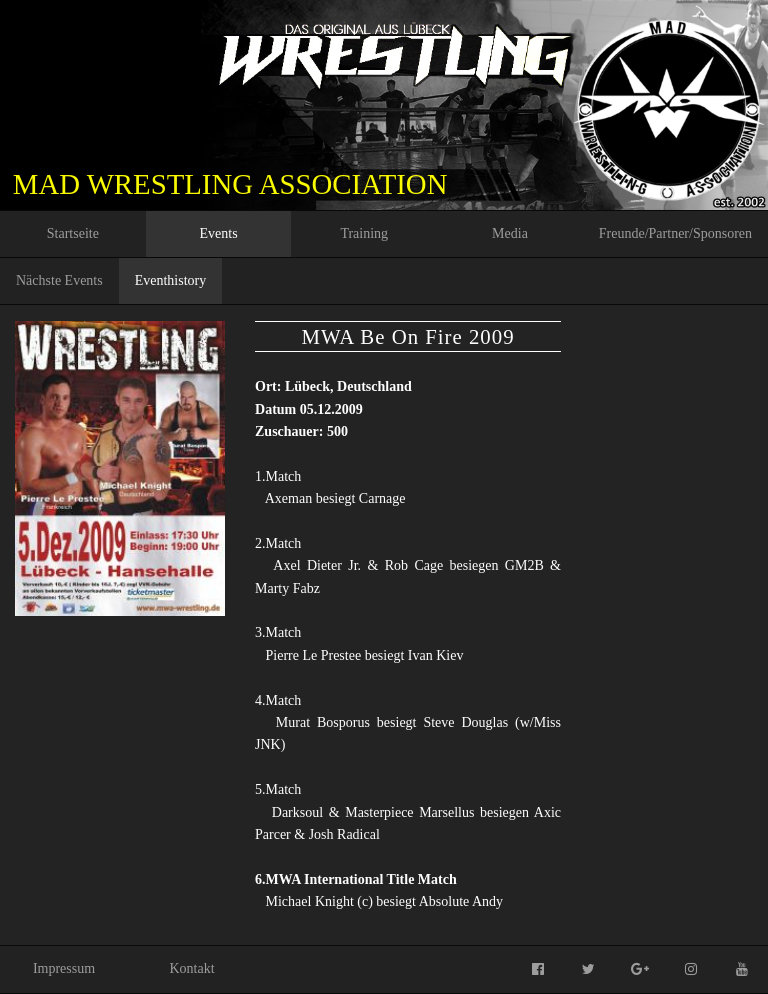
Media (510, 233)
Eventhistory (171, 280)
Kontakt (191, 968)
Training (364, 233)
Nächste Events (59, 280)
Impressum (64, 968)
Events (219, 233)
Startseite (73, 233)
